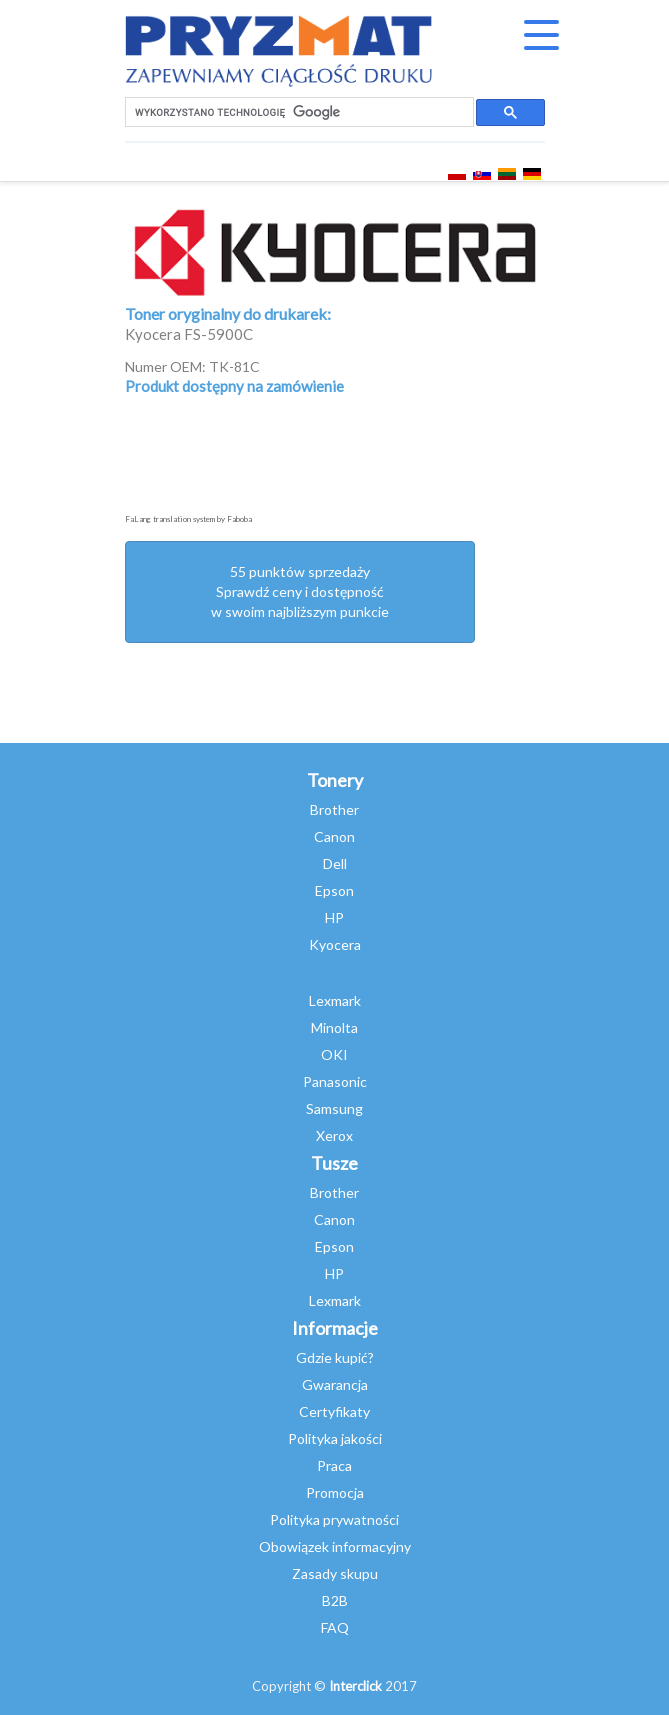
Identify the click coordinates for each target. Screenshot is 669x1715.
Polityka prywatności (334, 1519)
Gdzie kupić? (335, 1357)
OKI (334, 1054)
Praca (334, 1465)
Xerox (334, 1135)
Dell (335, 863)
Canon (334, 836)
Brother (334, 809)
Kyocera (335, 944)
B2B (335, 1600)
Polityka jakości (335, 1438)
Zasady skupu (335, 1573)
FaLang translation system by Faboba (188, 519)
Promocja (335, 1492)
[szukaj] (297, 112)
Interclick (355, 1686)
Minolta (334, 1027)
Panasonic (335, 1081)
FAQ (335, 1627)
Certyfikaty (334, 1411)
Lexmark (335, 1000)
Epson (334, 890)
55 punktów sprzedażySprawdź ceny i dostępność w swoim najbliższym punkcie (300, 591)
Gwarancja (335, 1384)
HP (334, 917)
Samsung (334, 1108)
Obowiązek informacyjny (335, 1546)
